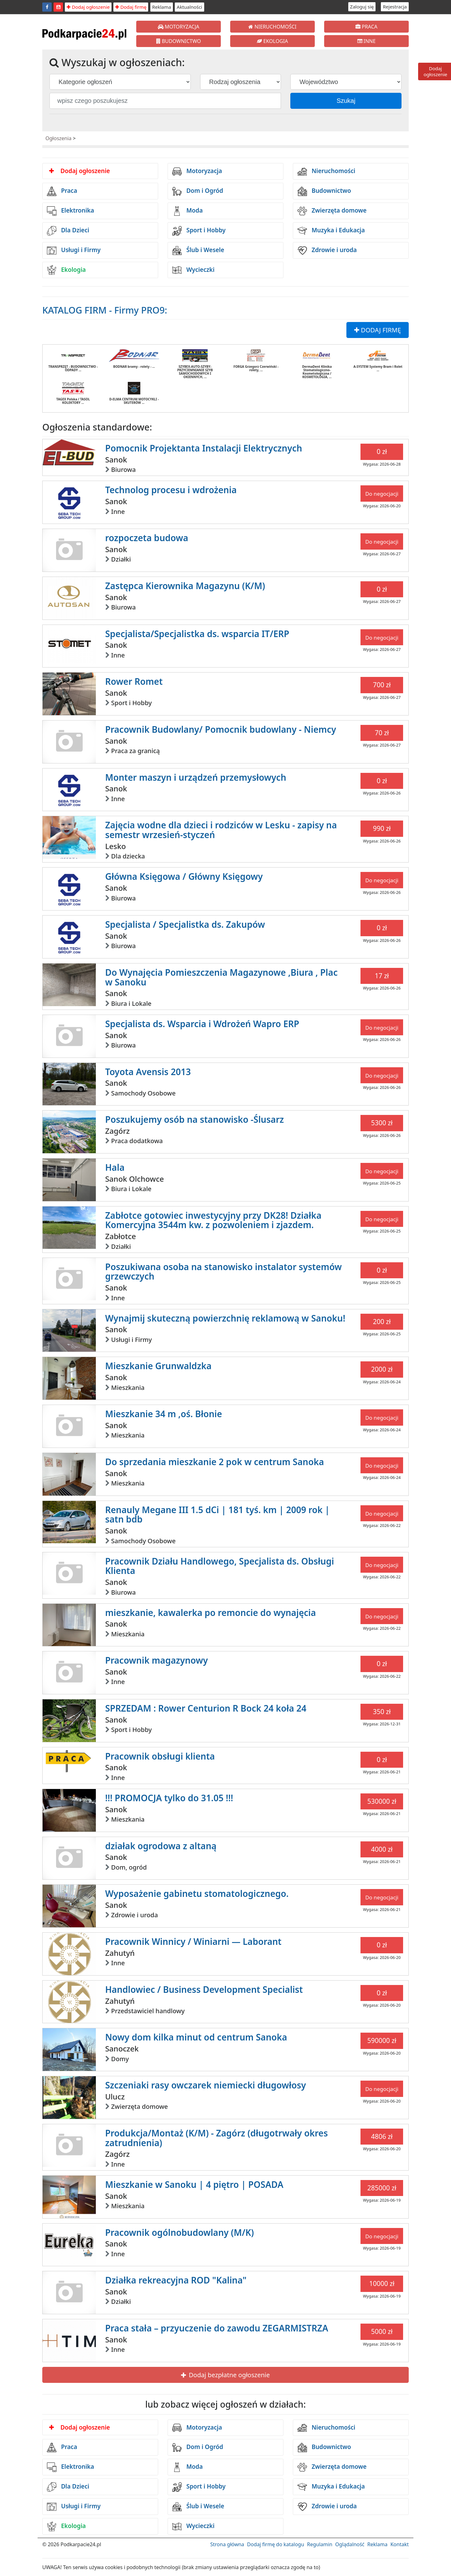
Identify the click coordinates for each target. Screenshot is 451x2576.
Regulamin (319, 2544)
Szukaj (346, 100)
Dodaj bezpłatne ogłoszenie (225, 2375)
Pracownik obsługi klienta (160, 1756)
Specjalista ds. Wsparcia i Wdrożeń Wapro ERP (202, 1024)
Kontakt (399, 2544)
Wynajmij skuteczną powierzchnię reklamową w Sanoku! (225, 1318)
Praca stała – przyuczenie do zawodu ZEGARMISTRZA (216, 2328)
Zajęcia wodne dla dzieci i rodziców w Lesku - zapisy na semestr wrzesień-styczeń (221, 830)
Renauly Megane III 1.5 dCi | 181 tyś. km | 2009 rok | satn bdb (217, 1514)
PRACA (366, 26)
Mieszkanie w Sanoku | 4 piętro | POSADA (194, 2184)
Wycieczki (193, 270)
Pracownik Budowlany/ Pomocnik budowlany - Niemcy (220, 729)
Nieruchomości (326, 171)
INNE (366, 41)
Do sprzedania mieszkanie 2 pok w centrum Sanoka (214, 1462)
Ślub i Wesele (198, 250)
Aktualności (189, 7)
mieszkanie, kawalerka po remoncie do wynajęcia (210, 1612)
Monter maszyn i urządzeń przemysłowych (195, 777)
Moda (187, 211)
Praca (62, 191)
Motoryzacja (197, 171)
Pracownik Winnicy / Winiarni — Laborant (193, 1941)
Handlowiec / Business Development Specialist (204, 1989)
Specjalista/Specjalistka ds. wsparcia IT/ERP (197, 634)
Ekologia (66, 270)
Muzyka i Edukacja (331, 230)
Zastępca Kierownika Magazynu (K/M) (185, 586)
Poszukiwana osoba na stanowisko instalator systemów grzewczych (223, 1271)
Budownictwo (324, 191)
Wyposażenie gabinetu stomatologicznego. (197, 1893)
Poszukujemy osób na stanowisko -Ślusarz (194, 1119)
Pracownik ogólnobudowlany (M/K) (179, 2232)
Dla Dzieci (68, 230)
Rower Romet (134, 681)
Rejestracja (395, 6)
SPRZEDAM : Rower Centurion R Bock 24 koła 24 (206, 1708)
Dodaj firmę (130, 7)
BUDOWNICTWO (178, 41)
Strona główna (227, 2544)
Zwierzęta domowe (332, 211)
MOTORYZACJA (179, 26)
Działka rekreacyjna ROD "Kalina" (176, 2280)
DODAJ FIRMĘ (377, 330)
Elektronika (70, 211)
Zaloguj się (362, 6)
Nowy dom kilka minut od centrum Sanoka (196, 2037)
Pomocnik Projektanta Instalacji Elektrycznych (203, 448)
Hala (115, 1167)
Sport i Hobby (199, 230)
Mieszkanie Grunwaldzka (158, 1366)
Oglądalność (349, 2544)
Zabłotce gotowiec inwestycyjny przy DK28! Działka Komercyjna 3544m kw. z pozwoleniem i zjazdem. (213, 1220)
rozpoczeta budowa (146, 538)
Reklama (161, 7)
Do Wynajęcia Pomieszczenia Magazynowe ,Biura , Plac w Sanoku (221, 977)
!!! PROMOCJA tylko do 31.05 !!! (169, 1798)
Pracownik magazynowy (156, 1660)
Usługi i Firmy (74, 250)
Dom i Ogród (197, 191)
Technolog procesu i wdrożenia (171, 490)
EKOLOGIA (272, 41)
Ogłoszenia (58, 138)
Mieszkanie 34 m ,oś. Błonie (163, 1414)
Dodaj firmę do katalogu (275, 2544)
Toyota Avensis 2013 (148, 1072)
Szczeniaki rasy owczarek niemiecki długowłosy (205, 2085)
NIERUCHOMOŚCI (272, 26)
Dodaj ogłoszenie (88, 7)
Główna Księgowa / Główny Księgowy (184, 876)
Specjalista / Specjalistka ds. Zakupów (185, 924)
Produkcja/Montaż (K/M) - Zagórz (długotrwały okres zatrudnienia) (216, 2138)
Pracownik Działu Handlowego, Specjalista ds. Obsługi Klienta (219, 1566)
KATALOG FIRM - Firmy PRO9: (104, 310)
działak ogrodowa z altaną (161, 1846)
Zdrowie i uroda (327, 250)
